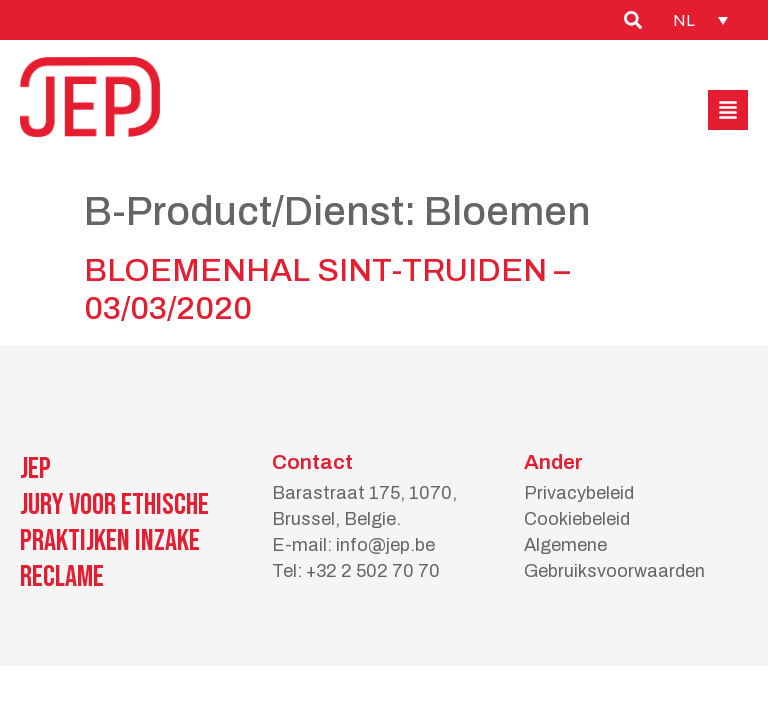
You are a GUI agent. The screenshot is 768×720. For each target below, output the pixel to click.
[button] (728, 110)
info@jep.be (385, 545)
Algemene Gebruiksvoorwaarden (614, 558)
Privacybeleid (579, 493)
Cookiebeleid (577, 519)
